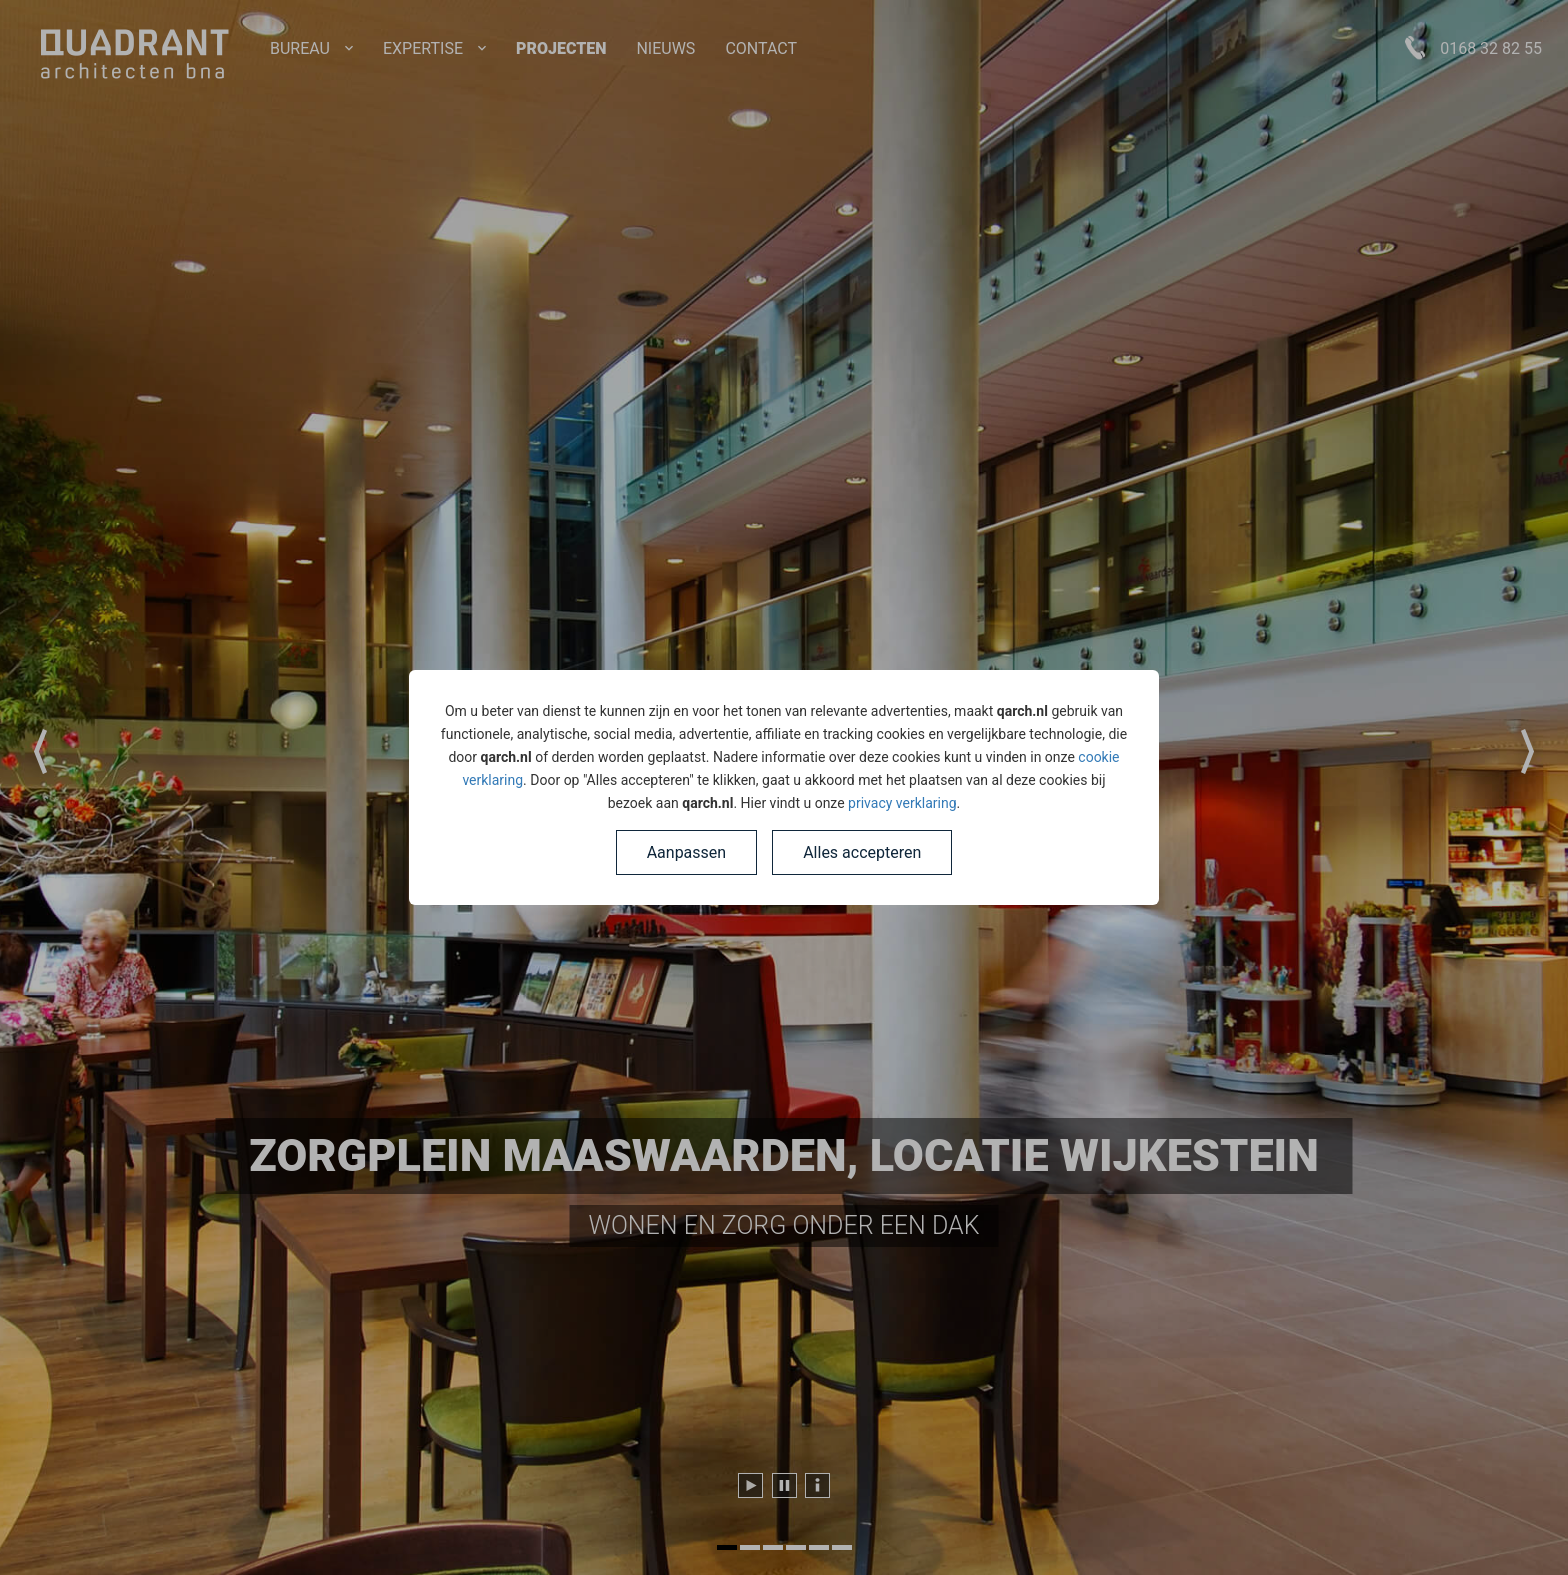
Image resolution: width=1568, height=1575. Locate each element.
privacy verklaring (902, 803)
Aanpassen (687, 852)
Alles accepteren (862, 852)
